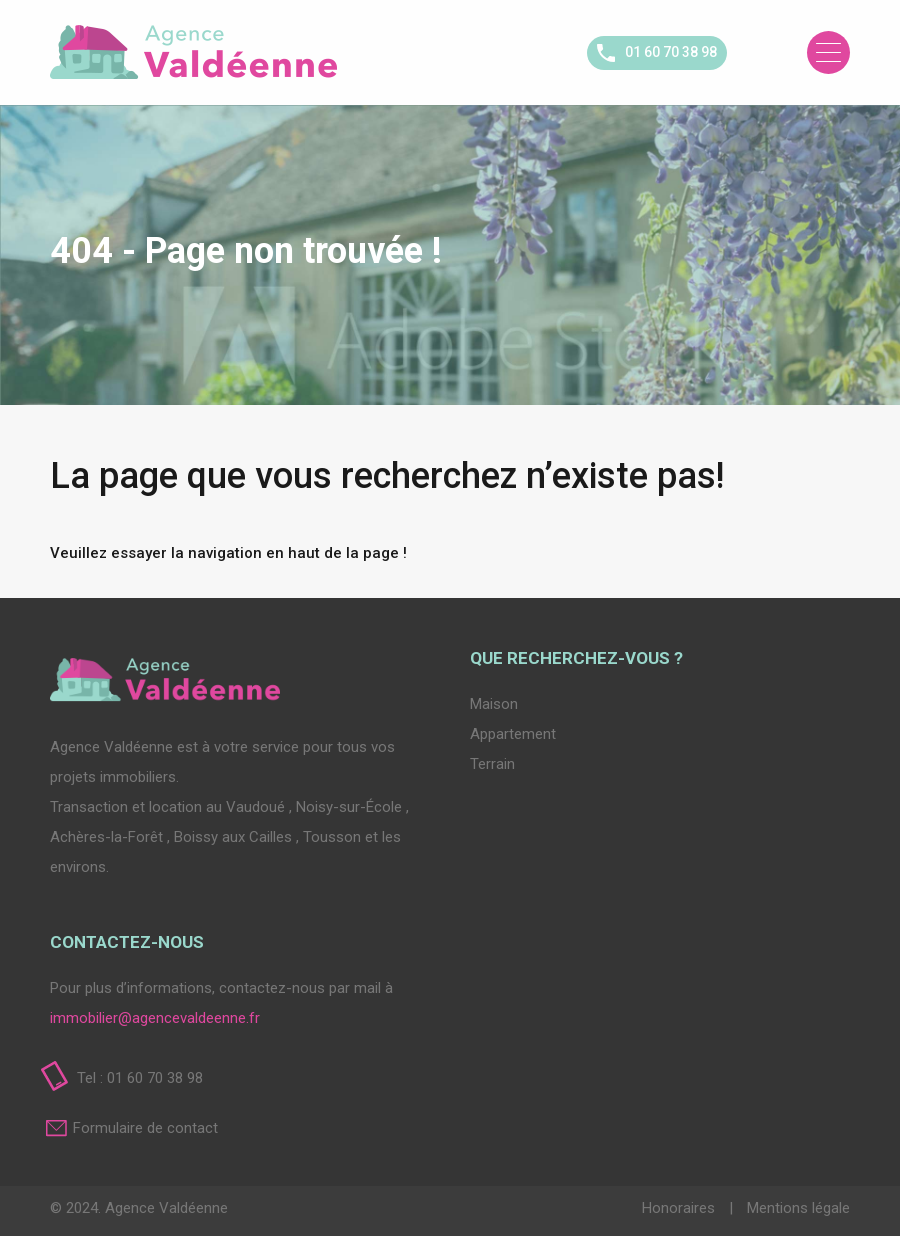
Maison (494, 704)
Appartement (513, 734)
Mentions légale (798, 1208)
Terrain (492, 764)
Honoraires (680, 1208)
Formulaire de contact (145, 1128)
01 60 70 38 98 (671, 52)
